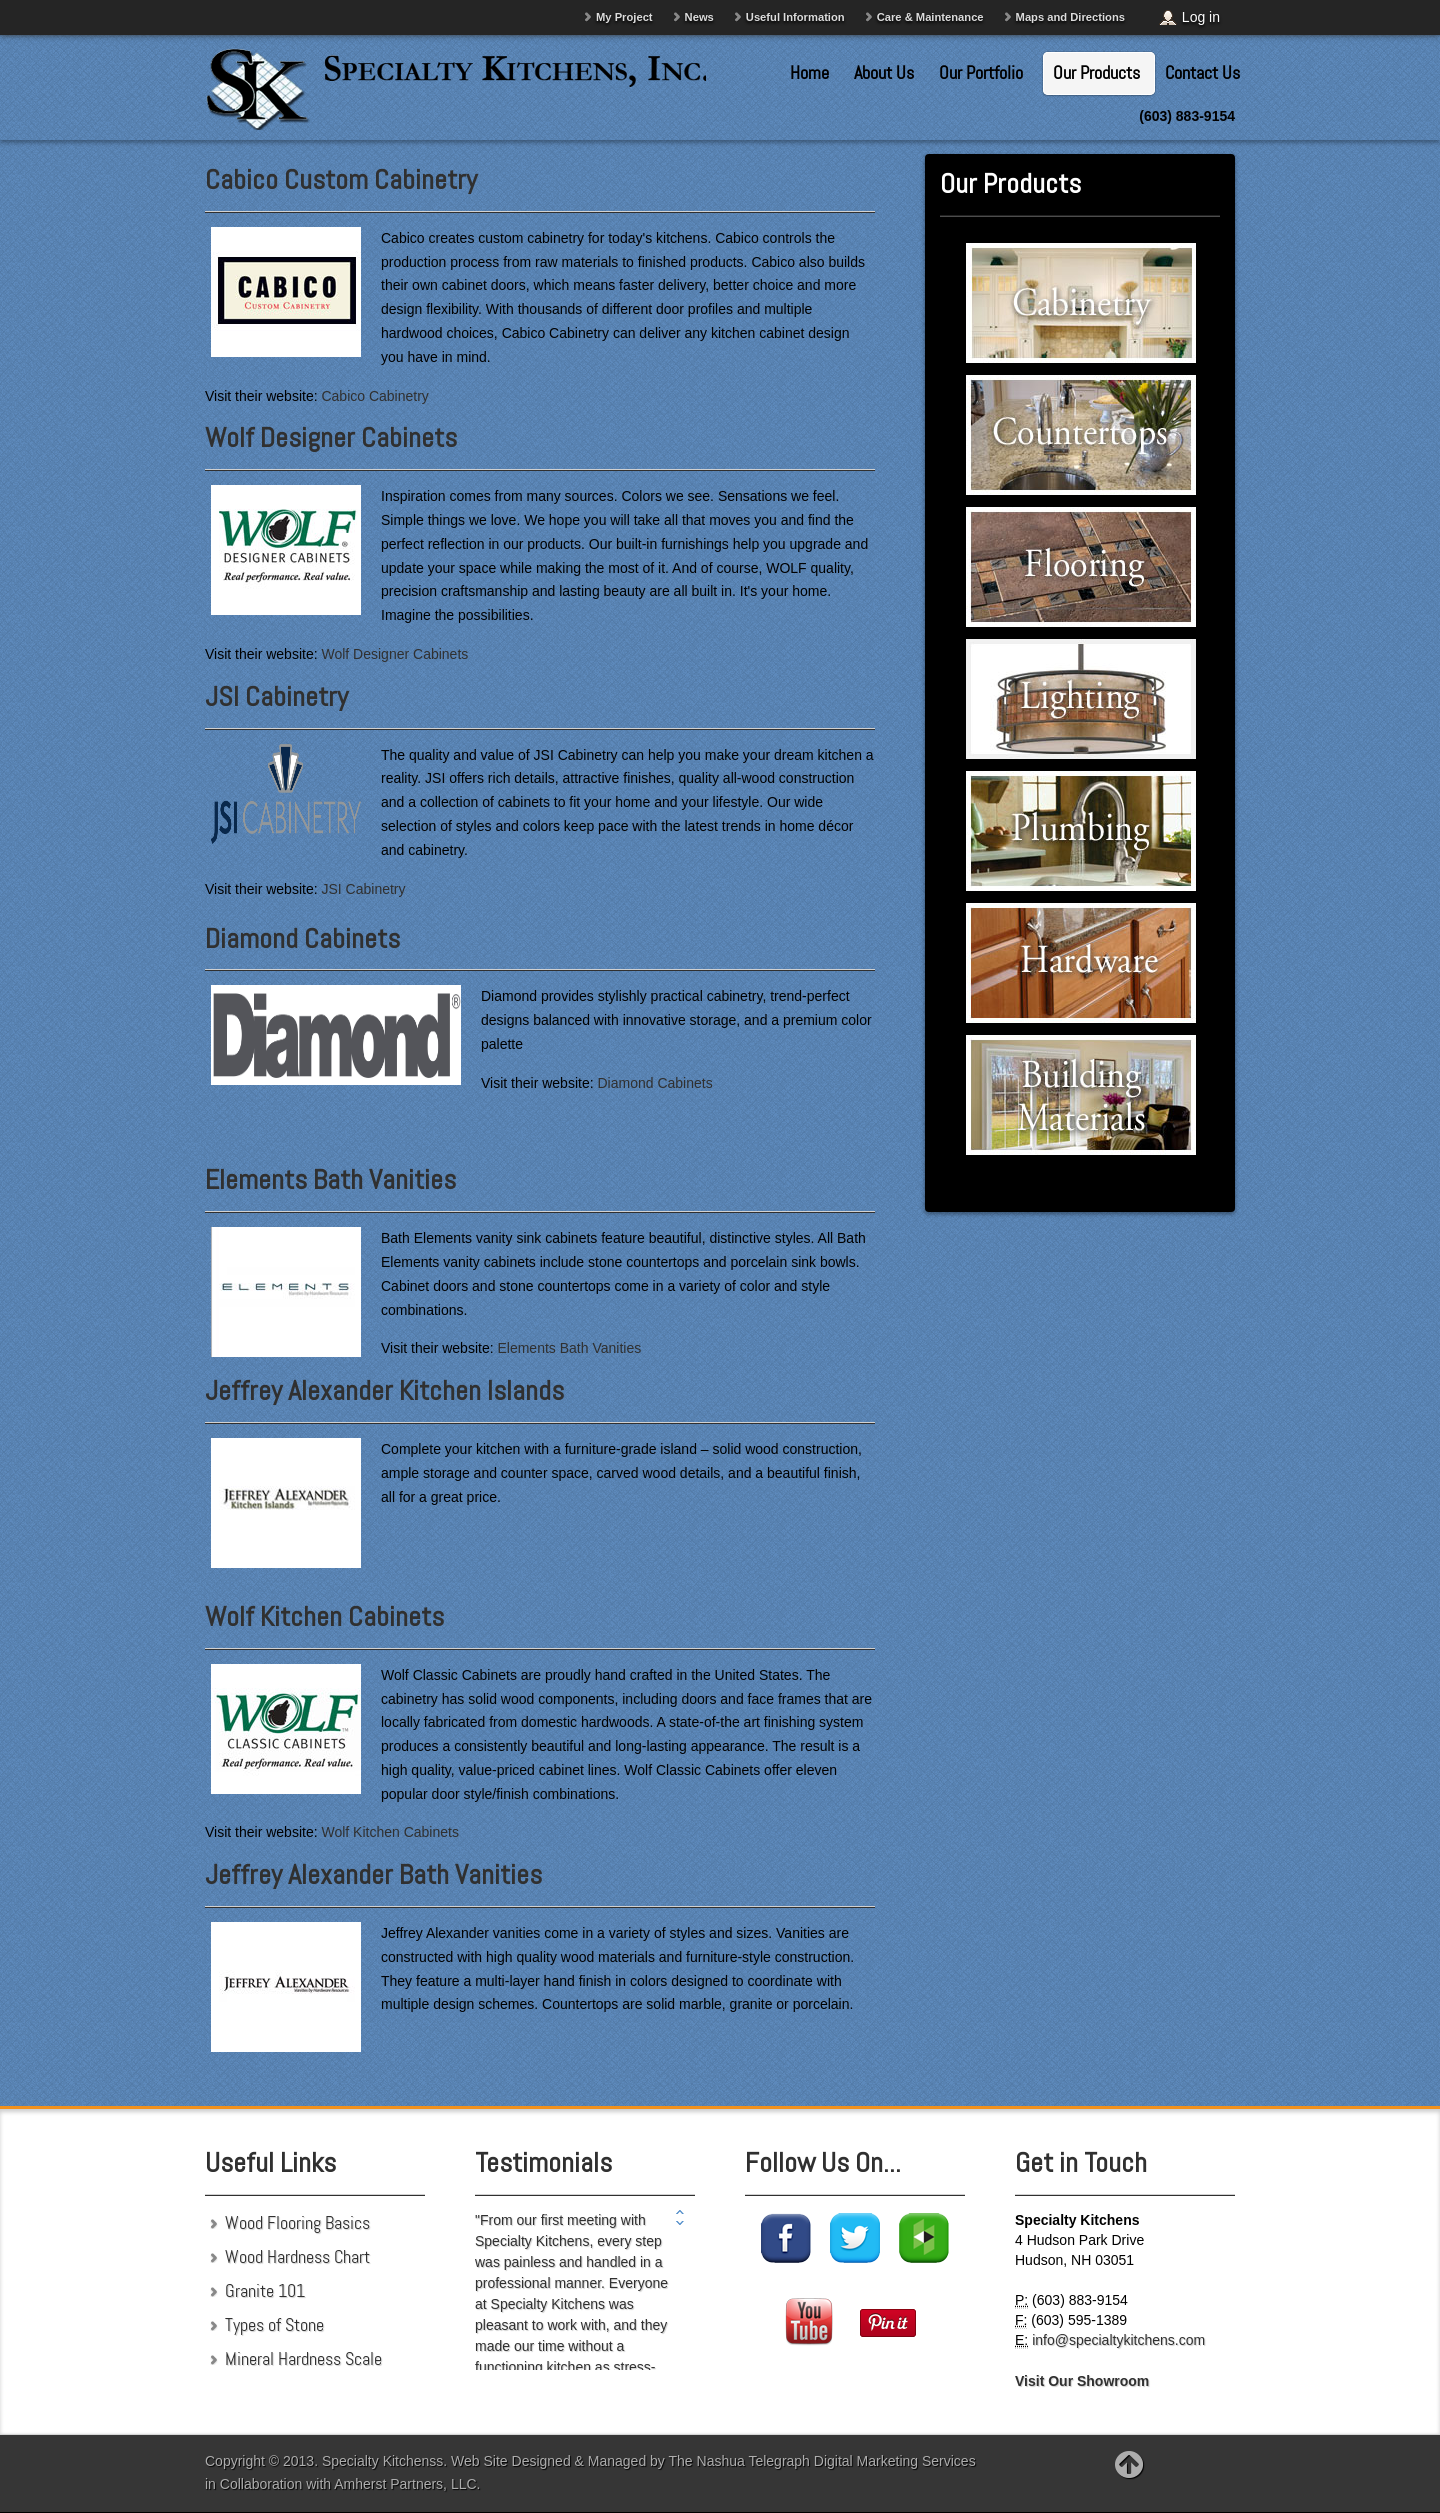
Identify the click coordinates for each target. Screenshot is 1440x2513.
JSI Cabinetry (276, 696)
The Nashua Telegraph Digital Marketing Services (822, 2461)
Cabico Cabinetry (374, 396)
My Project (624, 17)
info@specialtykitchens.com (1118, 2340)
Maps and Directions (1070, 17)
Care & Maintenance (930, 17)
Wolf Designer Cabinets (331, 437)
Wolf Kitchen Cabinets (324, 1616)
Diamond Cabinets (302, 938)
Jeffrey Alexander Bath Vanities (373, 1874)
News (699, 17)
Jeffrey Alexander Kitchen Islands (384, 1390)
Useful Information (795, 17)
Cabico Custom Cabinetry (341, 179)
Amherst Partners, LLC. (407, 2484)
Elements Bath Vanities (330, 1179)
